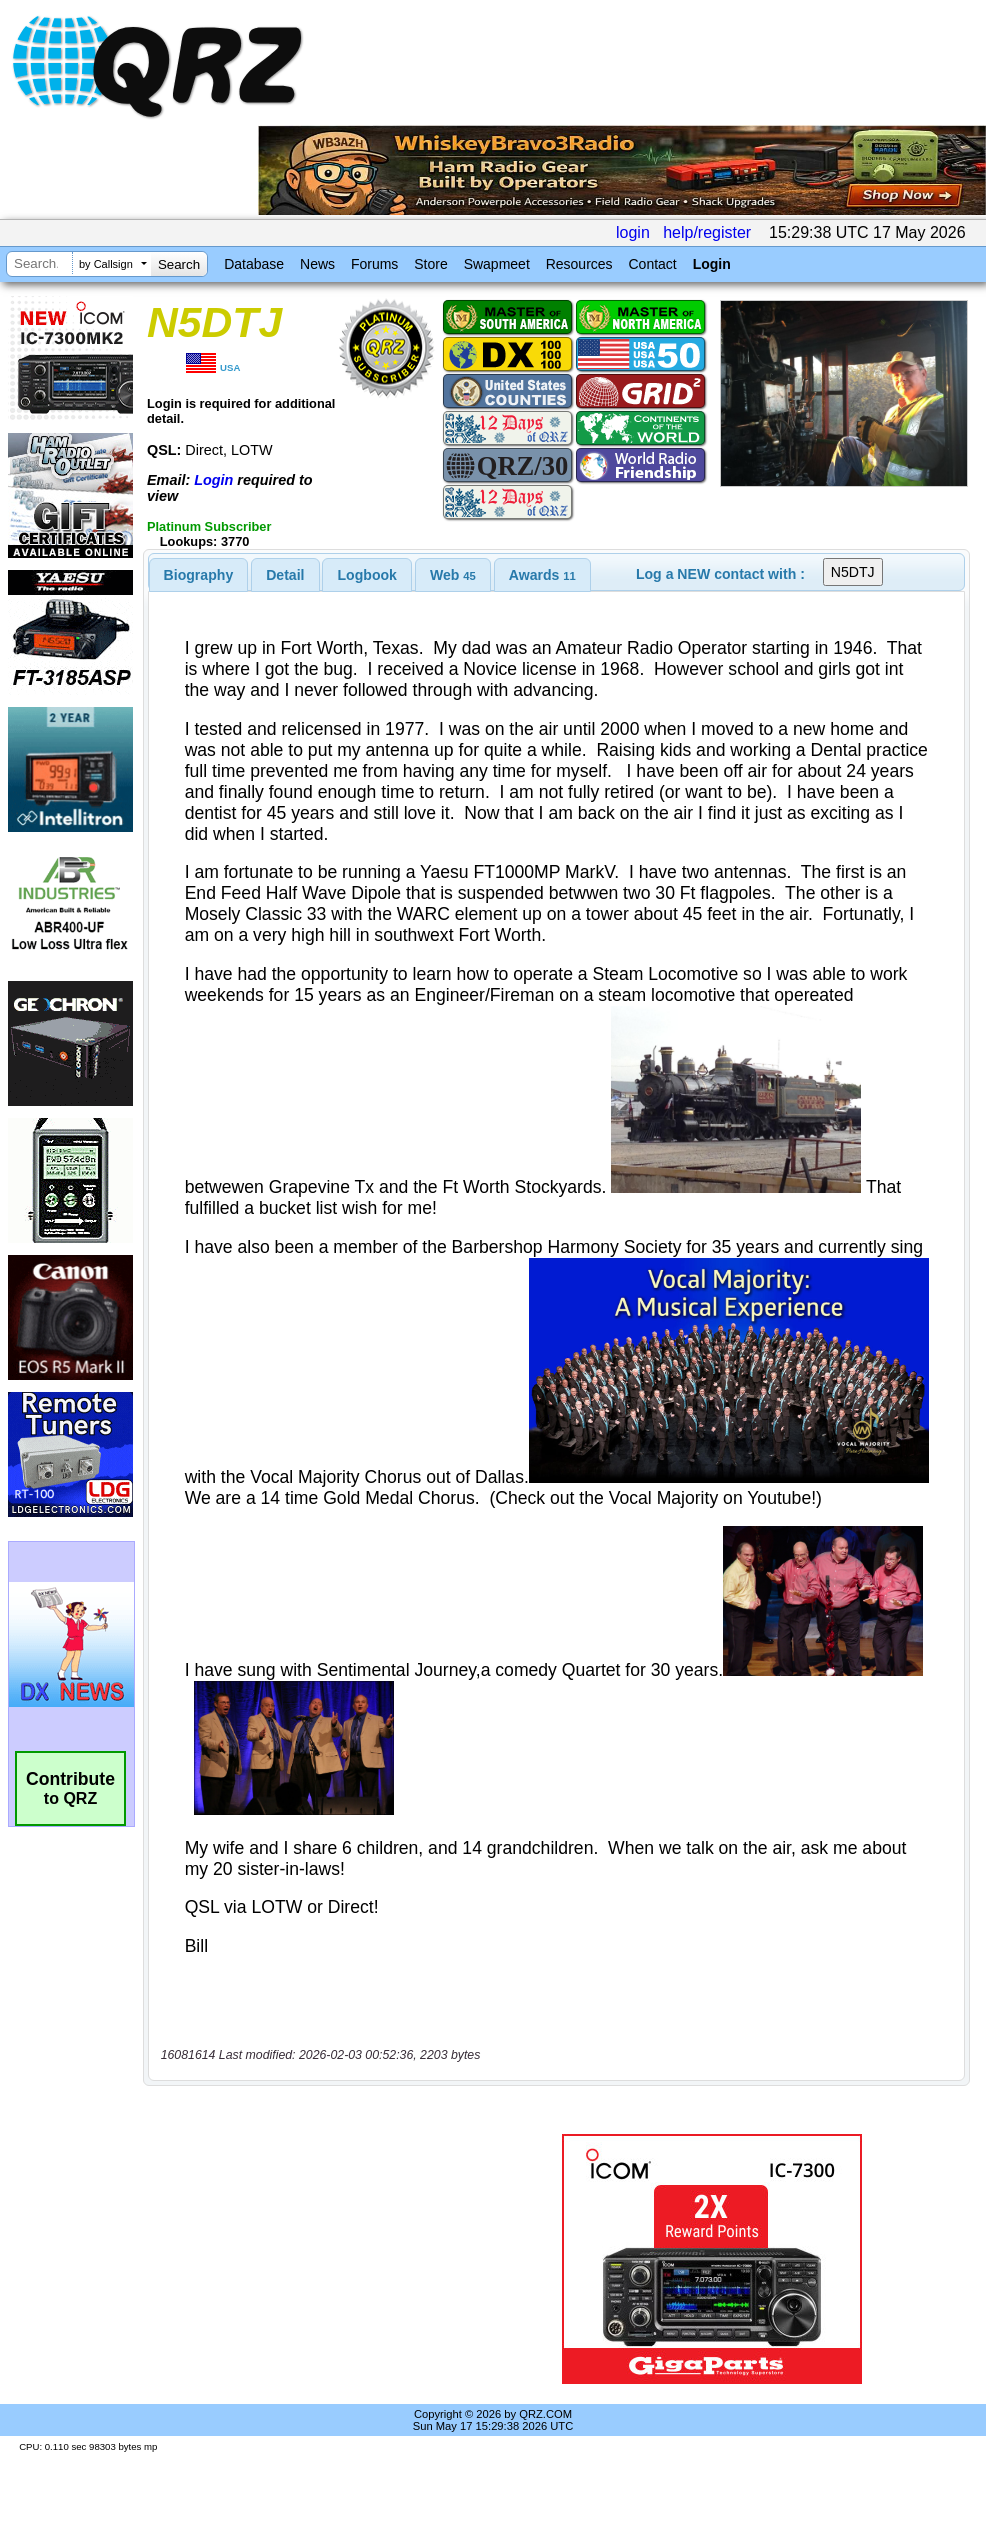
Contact (652, 264)
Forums (374, 264)
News (317, 264)
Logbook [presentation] (367, 575)
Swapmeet (497, 264)
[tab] (199, 575)
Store (430, 264)
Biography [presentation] (199, 575)
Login (712, 264)
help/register (707, 232)
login (633, 232)
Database (254, 264)
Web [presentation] (453, 575)
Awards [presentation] (542, 575)
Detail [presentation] (285, 575)
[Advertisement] (314, 2258)
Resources (579, 264)
